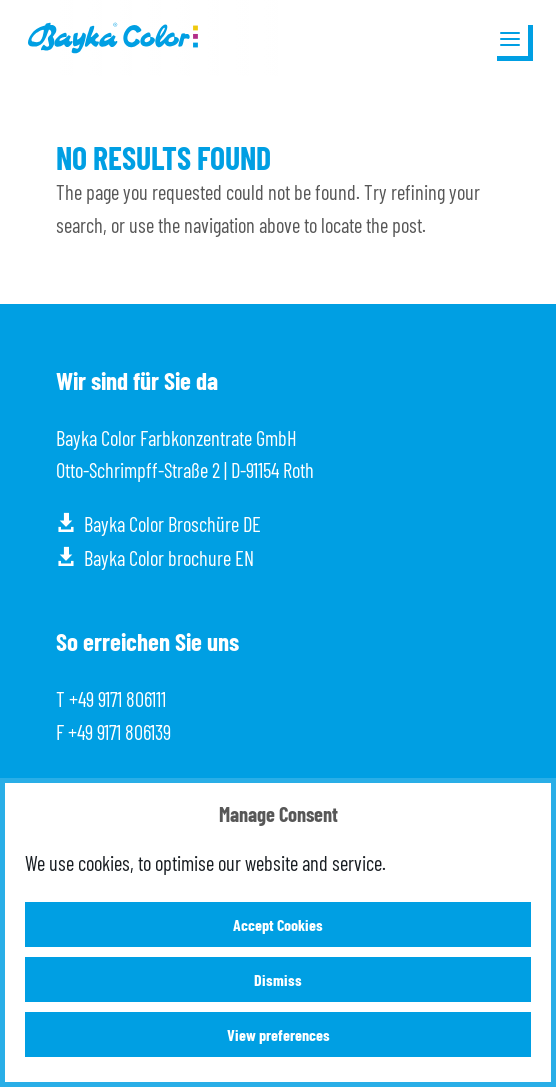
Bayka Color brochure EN (169, 558)
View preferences (278, 1034)
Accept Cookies (278, 924)
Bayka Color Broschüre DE (172, 524)
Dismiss (278, 979)
